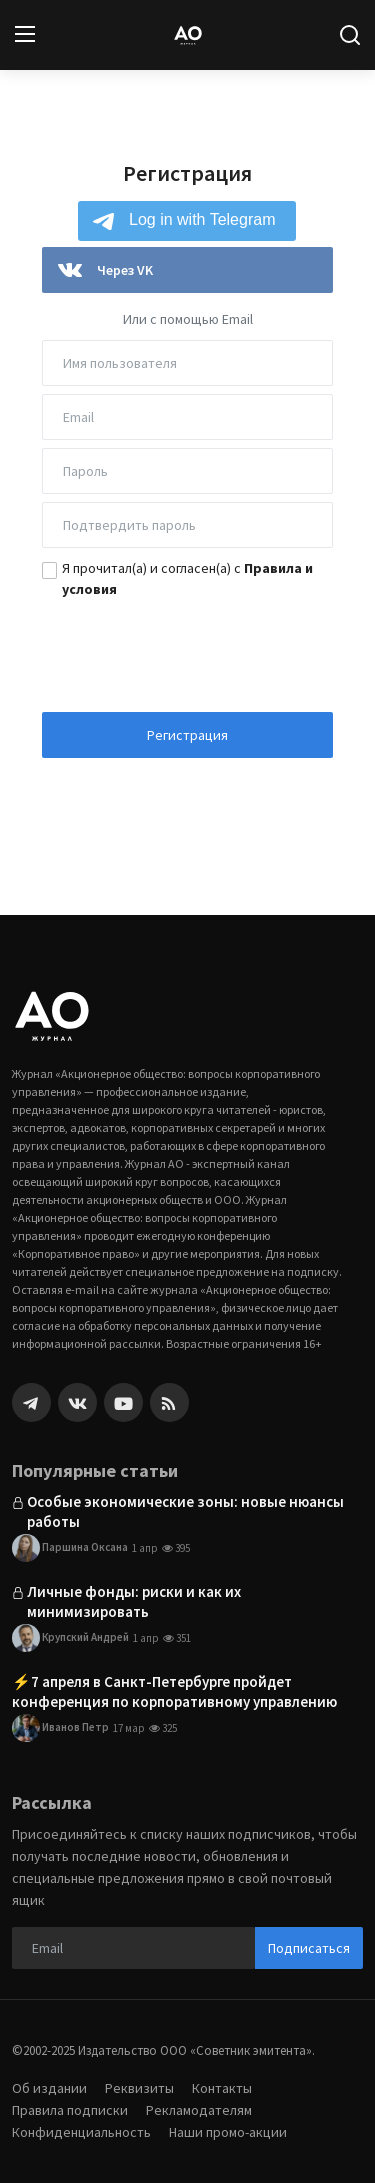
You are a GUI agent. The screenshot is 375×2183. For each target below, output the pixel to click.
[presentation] (188, 649)
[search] (350, 35)
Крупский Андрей (70, 1638)
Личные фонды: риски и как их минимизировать (134, 1601)
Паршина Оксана (70, 1548)
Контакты (222, 2088)
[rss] (169, 1402)
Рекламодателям (199, 2110)
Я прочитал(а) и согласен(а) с (187, 578)
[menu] (25, 35)
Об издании (49, 2088)
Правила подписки (70, 2110)
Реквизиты (139, 2088)
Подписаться (309, 1948)
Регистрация (187, 735)
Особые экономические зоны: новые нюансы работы (185, 1511)
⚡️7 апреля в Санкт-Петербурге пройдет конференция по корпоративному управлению (174, 1691)
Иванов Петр (60, 1728)
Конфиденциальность (81, 2132)
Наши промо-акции (228, 2132)
